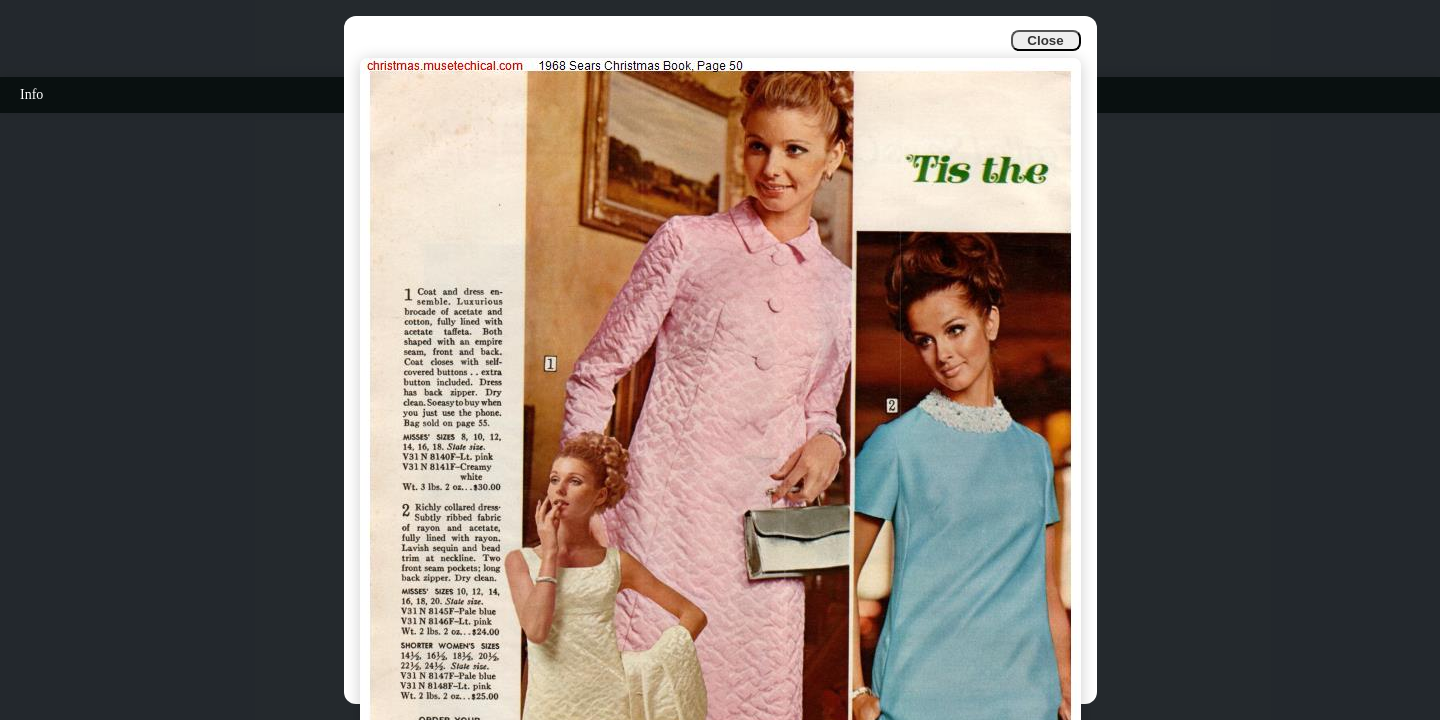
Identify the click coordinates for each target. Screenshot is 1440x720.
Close (1045, 40)
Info (31, 94)
